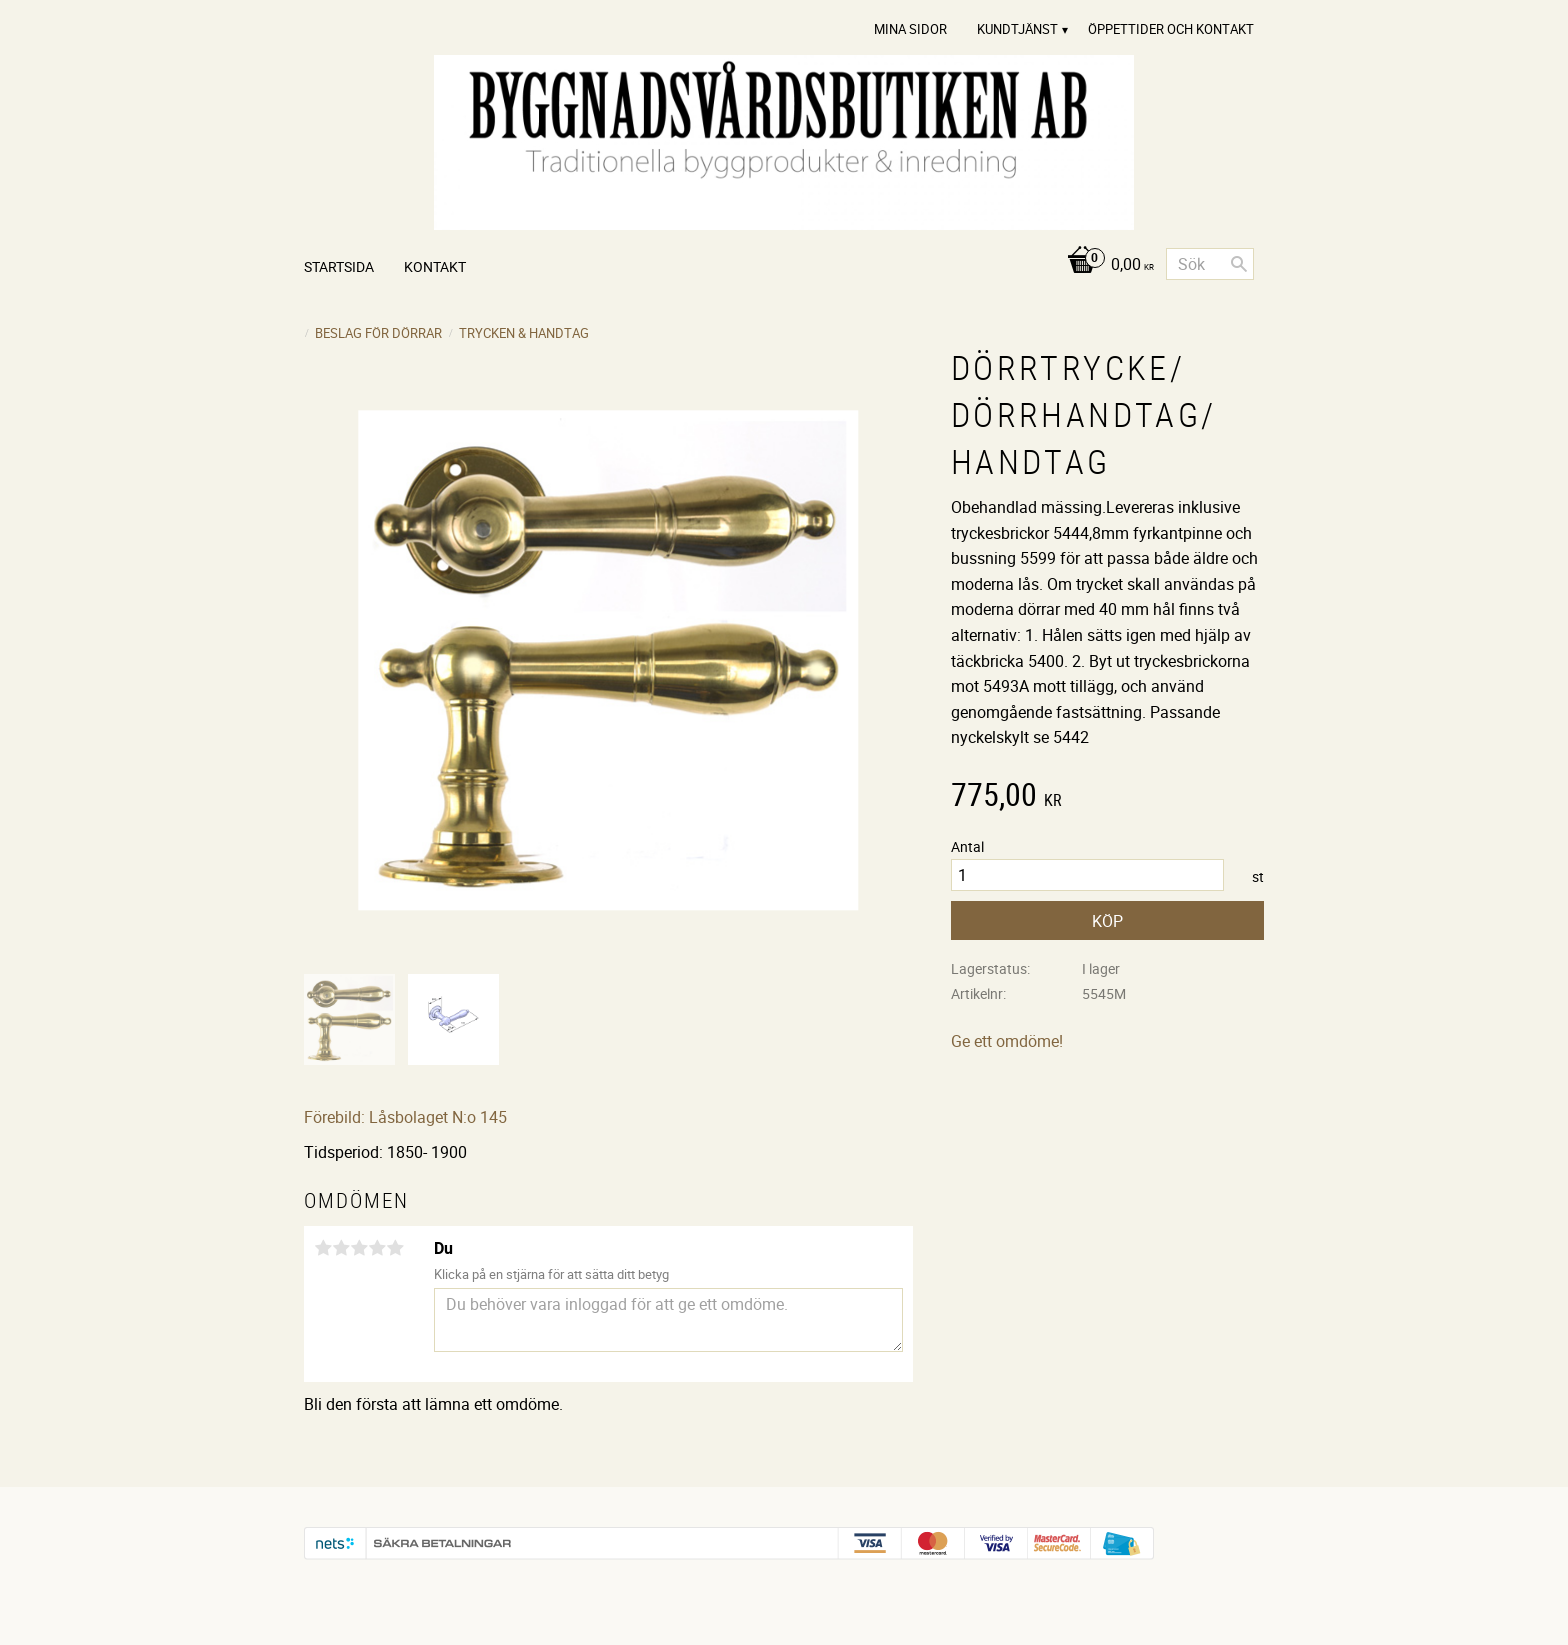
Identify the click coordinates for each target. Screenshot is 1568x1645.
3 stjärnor (359, 1248)
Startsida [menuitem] (339, 266)
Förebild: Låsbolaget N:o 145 (405, 1117)
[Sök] (1239, 264)
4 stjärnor (377, 1248)
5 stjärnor (395, 1248)
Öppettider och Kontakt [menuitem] (1171, 29)
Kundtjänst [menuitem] (1017, 29)
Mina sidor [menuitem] (910, 29)
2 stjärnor (341, 1248)
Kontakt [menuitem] (435, 266)
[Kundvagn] (1105, 265)
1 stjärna (323, 1248)
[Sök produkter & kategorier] (1210, 264)
